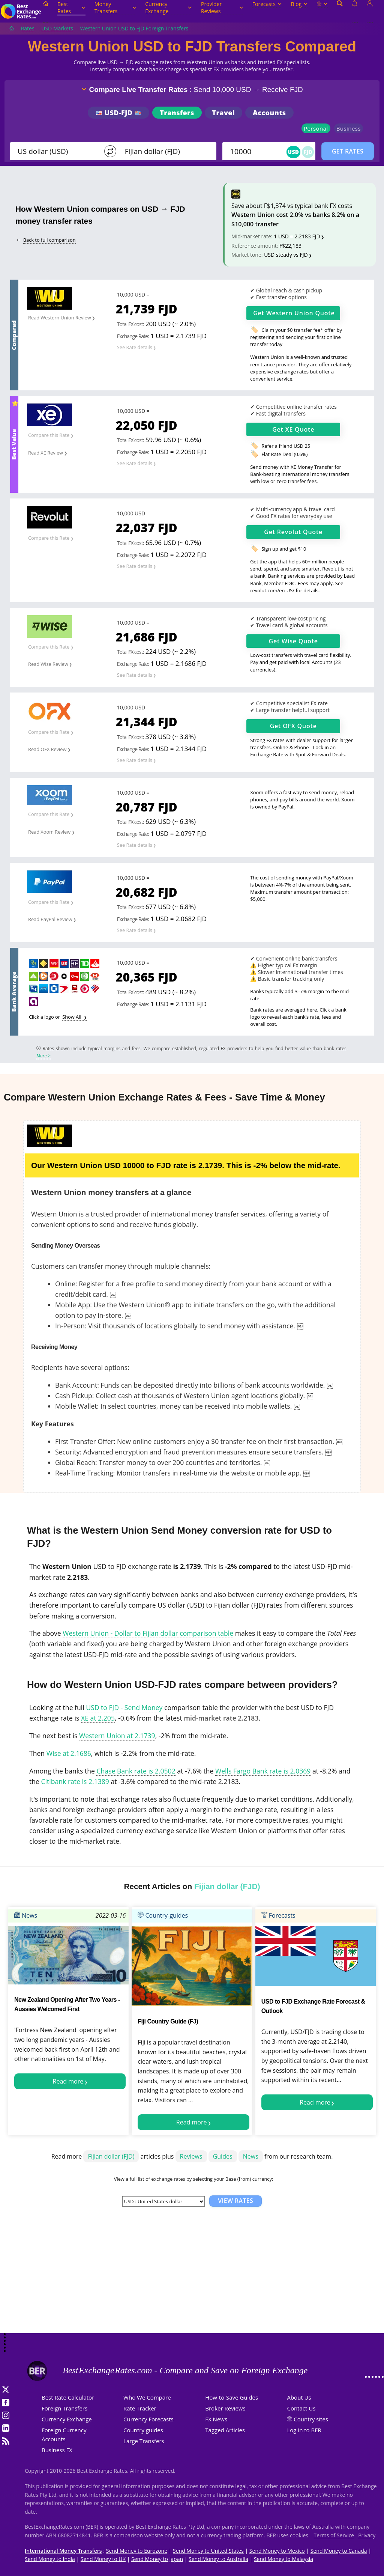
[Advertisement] (192, 2273)
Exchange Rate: (133, 336)
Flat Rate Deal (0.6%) (284, 454)
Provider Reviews (222, 7)
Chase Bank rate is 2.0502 (135, 1770)
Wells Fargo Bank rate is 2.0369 (262, 1770)
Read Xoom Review (49, 831)
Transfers (177, 112)
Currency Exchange (168, 7)
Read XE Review (45, 452)
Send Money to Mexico (277, 2550)
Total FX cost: (130, 324)
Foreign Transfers (64, 2408)
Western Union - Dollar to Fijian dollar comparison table (148, 1633)
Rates (27, 28)
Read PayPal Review (50, 919)
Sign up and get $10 (283, 548)
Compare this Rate (48, 435)
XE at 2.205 (98, 1717)
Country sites (311, 2419)
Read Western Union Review (59, 317)
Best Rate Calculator (68, 2397)
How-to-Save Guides (231, 2397)
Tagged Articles (225, 2430)
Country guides (143, 2430)
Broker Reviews (225, 2408)
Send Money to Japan (157, 2558)
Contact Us (301, 2408)
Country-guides (163, 1915)
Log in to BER (304, 2430)
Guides (222, 2156)
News (25, 1915)
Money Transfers (115, 7)
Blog (299, 4)
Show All (72, 1016)
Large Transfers (143, 2441)
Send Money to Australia (218, 2558)
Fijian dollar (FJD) (111, 2156)
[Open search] (340, 11)
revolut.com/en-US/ (272, 590)
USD (293, 151)
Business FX (57, 2450)
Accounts (269, 112)
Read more (68, 2081)
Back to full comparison (49, 239)
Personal (316, 128)
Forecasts (267, 4)
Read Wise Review (48, 664)
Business (348, 128)
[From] (58, 151)
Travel (223, 112)
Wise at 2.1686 (68, 1753)
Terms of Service (334, 2535)
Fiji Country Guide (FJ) (168, 2021)
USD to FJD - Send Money (124, 1707)
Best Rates (71, 7)
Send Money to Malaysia (283, 2558)
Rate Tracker (139, 2408)
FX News (216, 2419)
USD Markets (57, 28)
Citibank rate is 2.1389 (75, 1781)
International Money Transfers (63, 2550)
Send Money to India (50, 2558)
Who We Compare (147, 2397)
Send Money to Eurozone (136, 2550)
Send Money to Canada (338, 2550)
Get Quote (293, 313)
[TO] (165, 151)
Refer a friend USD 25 (285, 446)
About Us (299, 2397)
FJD (307, 151)
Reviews (191, 2156)
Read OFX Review (47, 749)
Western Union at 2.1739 (117, 1735)
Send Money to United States (208, 2550)
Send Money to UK (103, 2558)
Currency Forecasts (148, 2419)
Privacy (366, 2535)
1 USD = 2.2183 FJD (297, 236)
